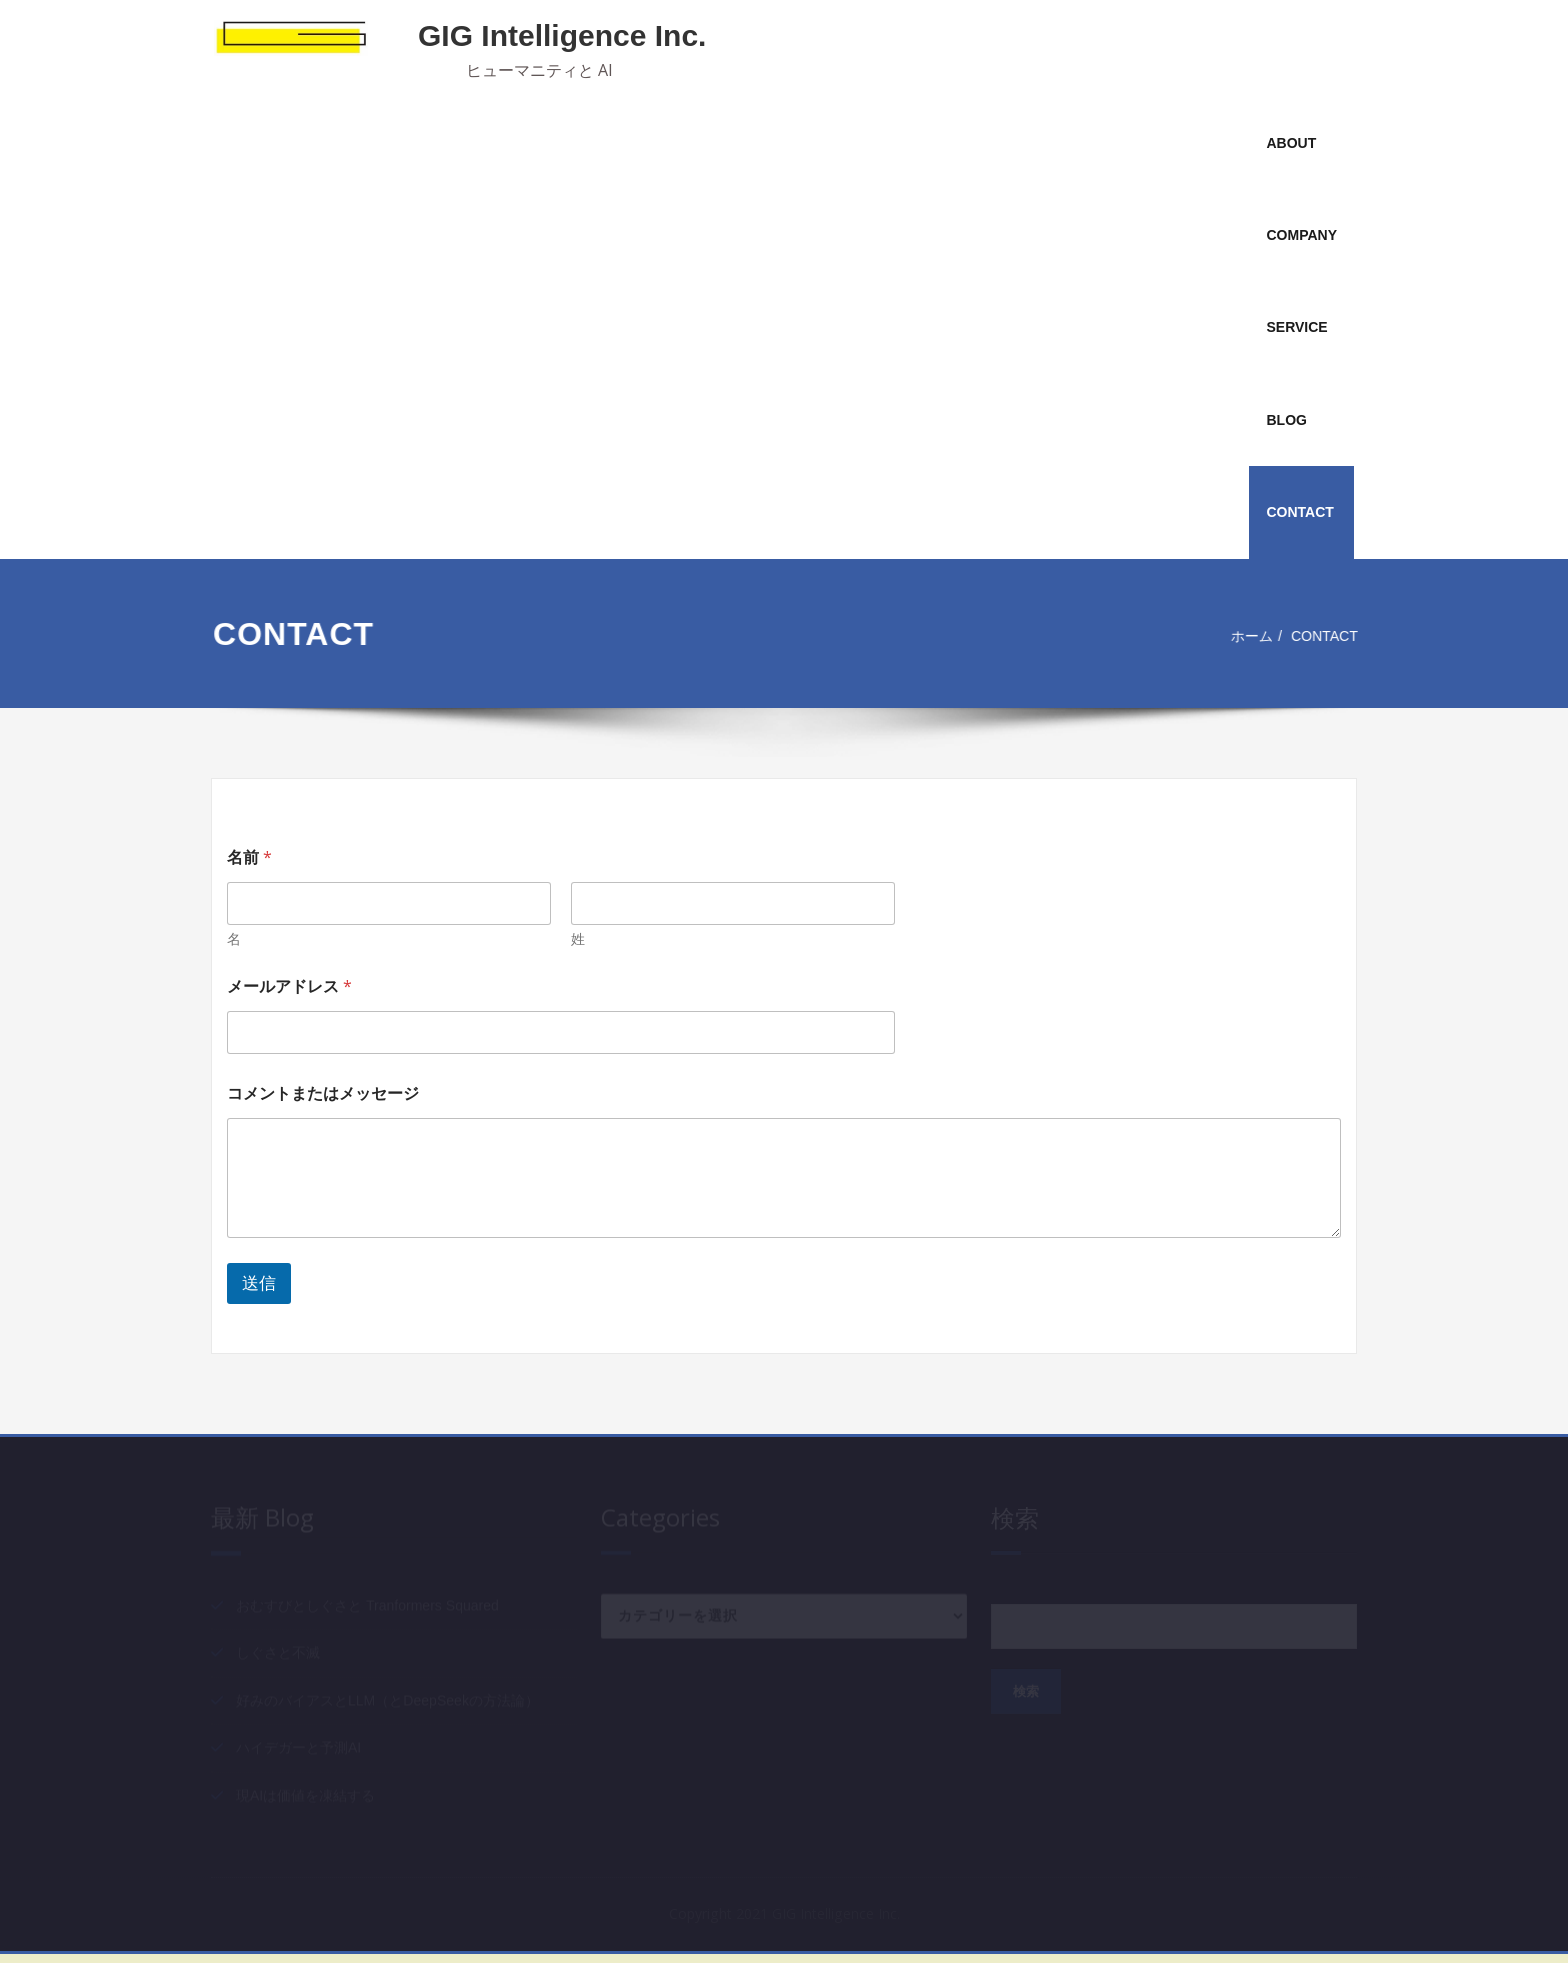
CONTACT (1299, 512)
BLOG (1286, 420)
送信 (259, 1283)
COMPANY (1301, 235)
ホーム (1251, 635)
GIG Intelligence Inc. (562, 35)
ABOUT (1291, 143)
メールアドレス (289, 986)
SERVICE (1296, 327)
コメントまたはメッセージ (323, 1093)
